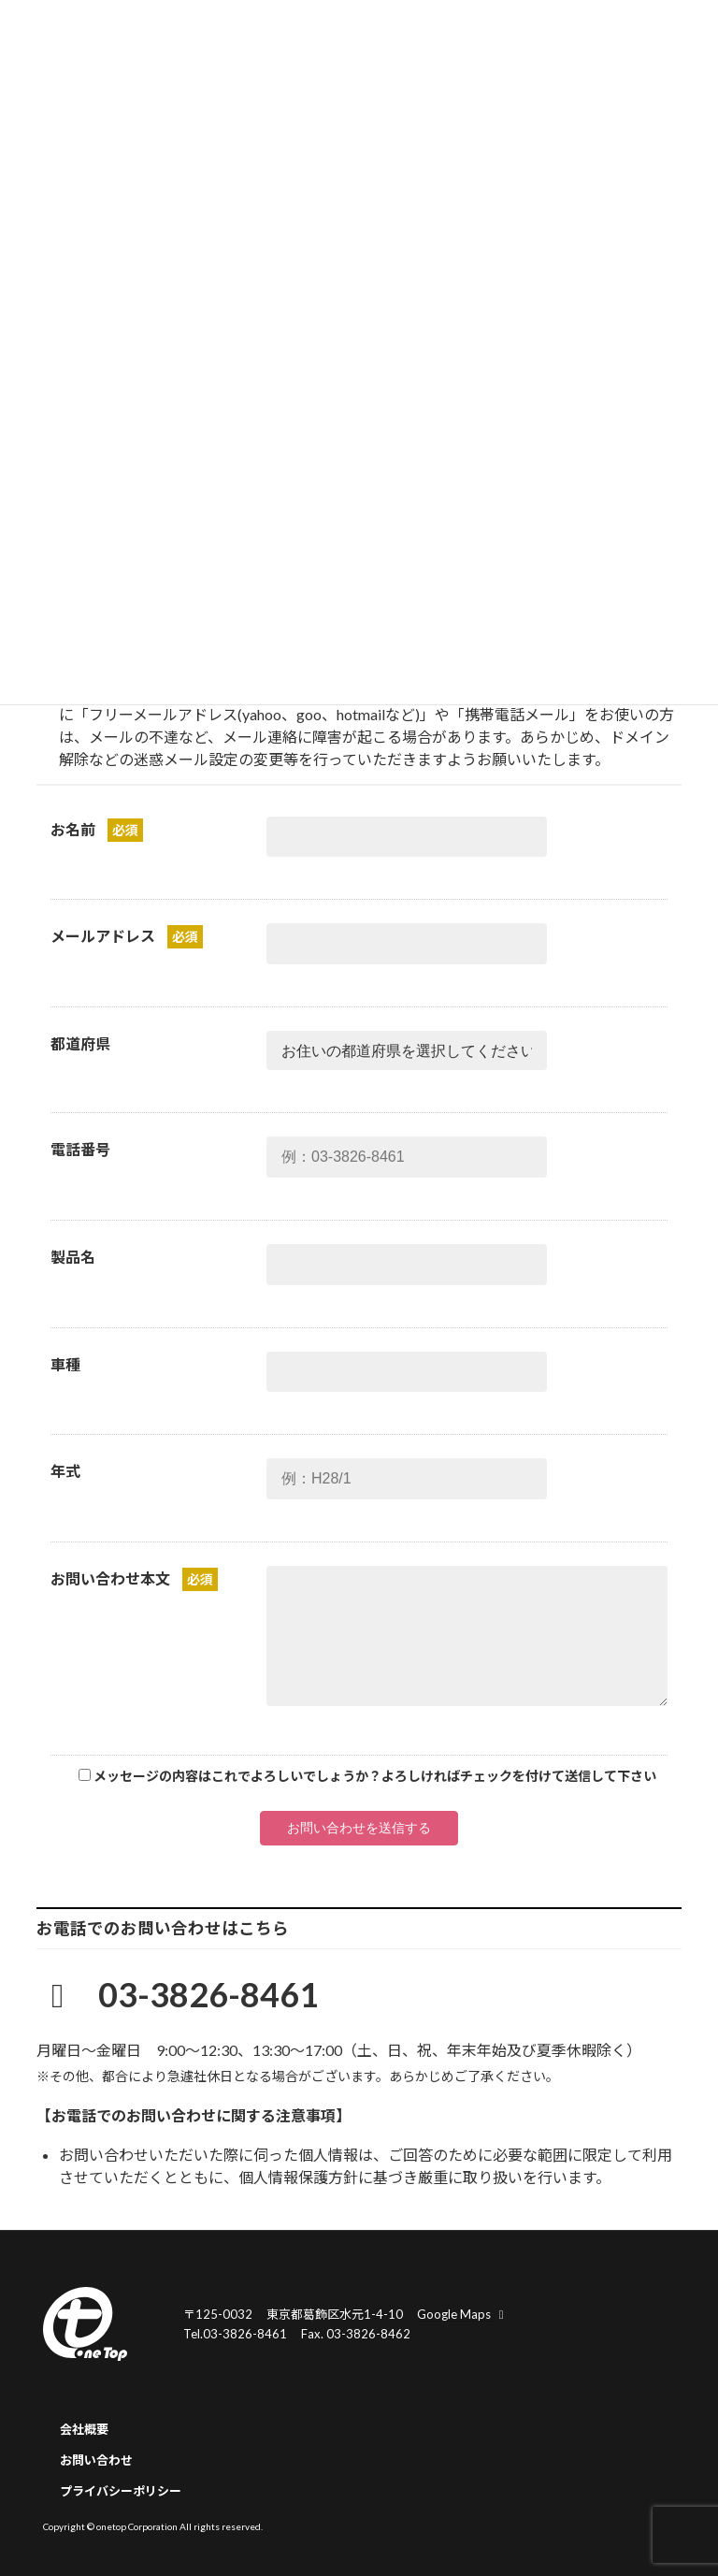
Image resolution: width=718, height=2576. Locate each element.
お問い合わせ (96, 2460)
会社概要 (84, 2430)
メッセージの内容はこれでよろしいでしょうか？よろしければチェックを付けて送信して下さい (374, 1776)
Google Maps (463, 2314)
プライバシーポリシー (120, 2490)
